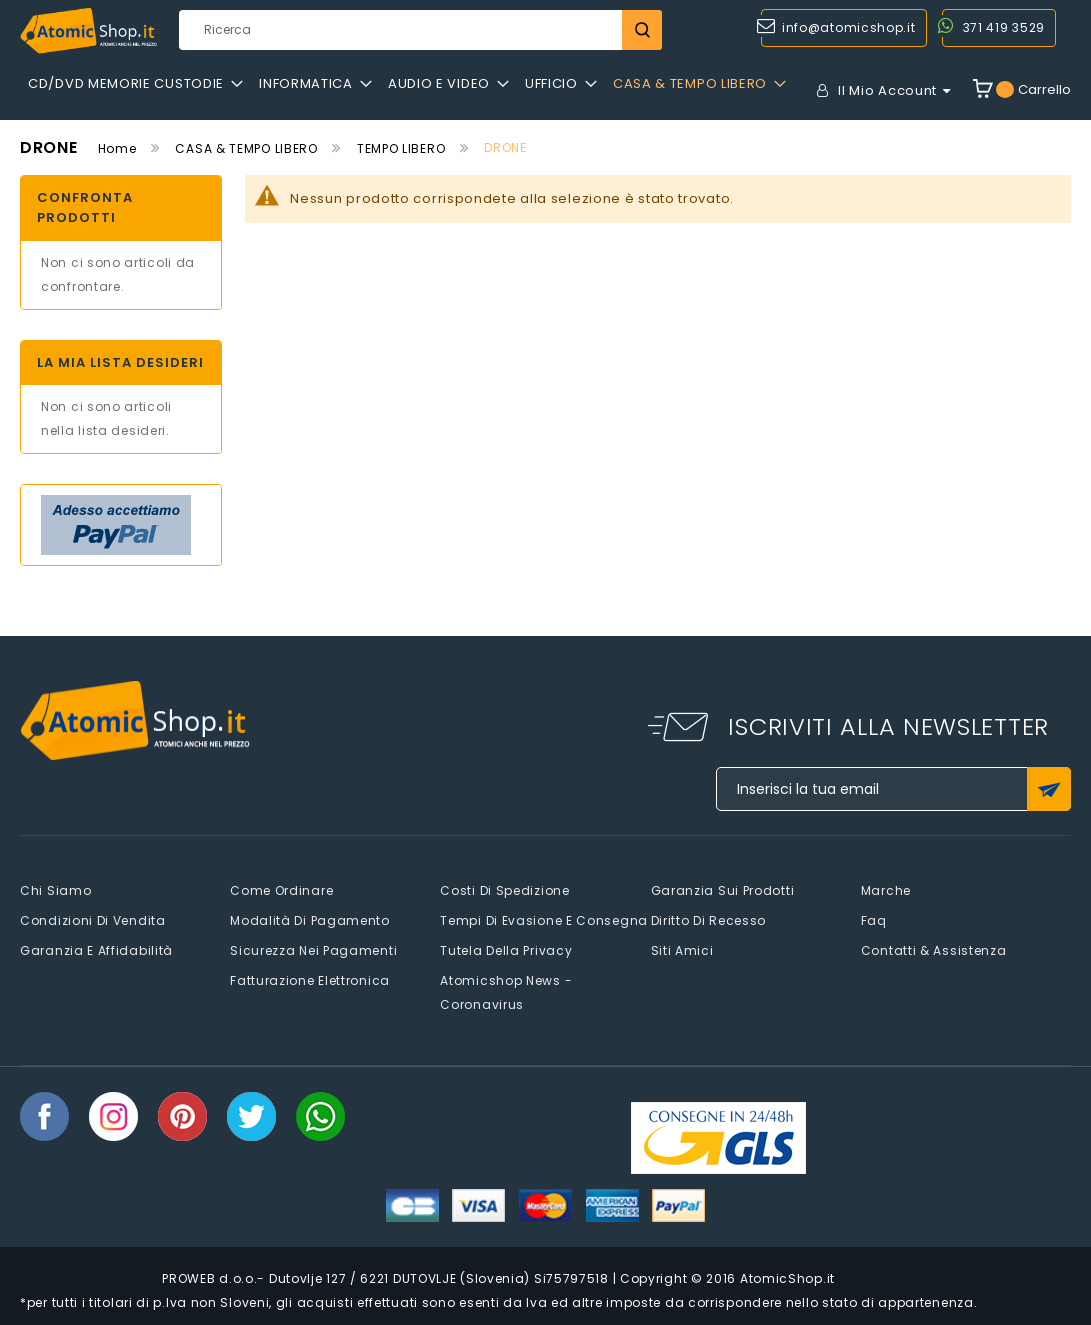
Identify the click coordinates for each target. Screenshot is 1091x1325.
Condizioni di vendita (93, 920)
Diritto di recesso (709, 920)
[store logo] (88, 31)
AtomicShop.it (787, 1278)
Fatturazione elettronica (310, 980)
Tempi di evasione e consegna (544, 920)
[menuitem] (136, 84)
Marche (886, 890)
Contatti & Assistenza (934, 950)
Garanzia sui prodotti (723, 890)
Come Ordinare (281, 890)
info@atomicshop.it (849, 27)
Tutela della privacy (506, 950)
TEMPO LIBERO (401, 148)
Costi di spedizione (504, 890)
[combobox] (420, 30)
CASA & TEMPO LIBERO (246, 148)
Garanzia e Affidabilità (96, 950)
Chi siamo (55, 890)
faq (874, 920)
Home (117, 148)
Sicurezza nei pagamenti (313, 950)
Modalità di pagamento (310, 920)
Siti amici (682, 950)
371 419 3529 (1004, 27)
